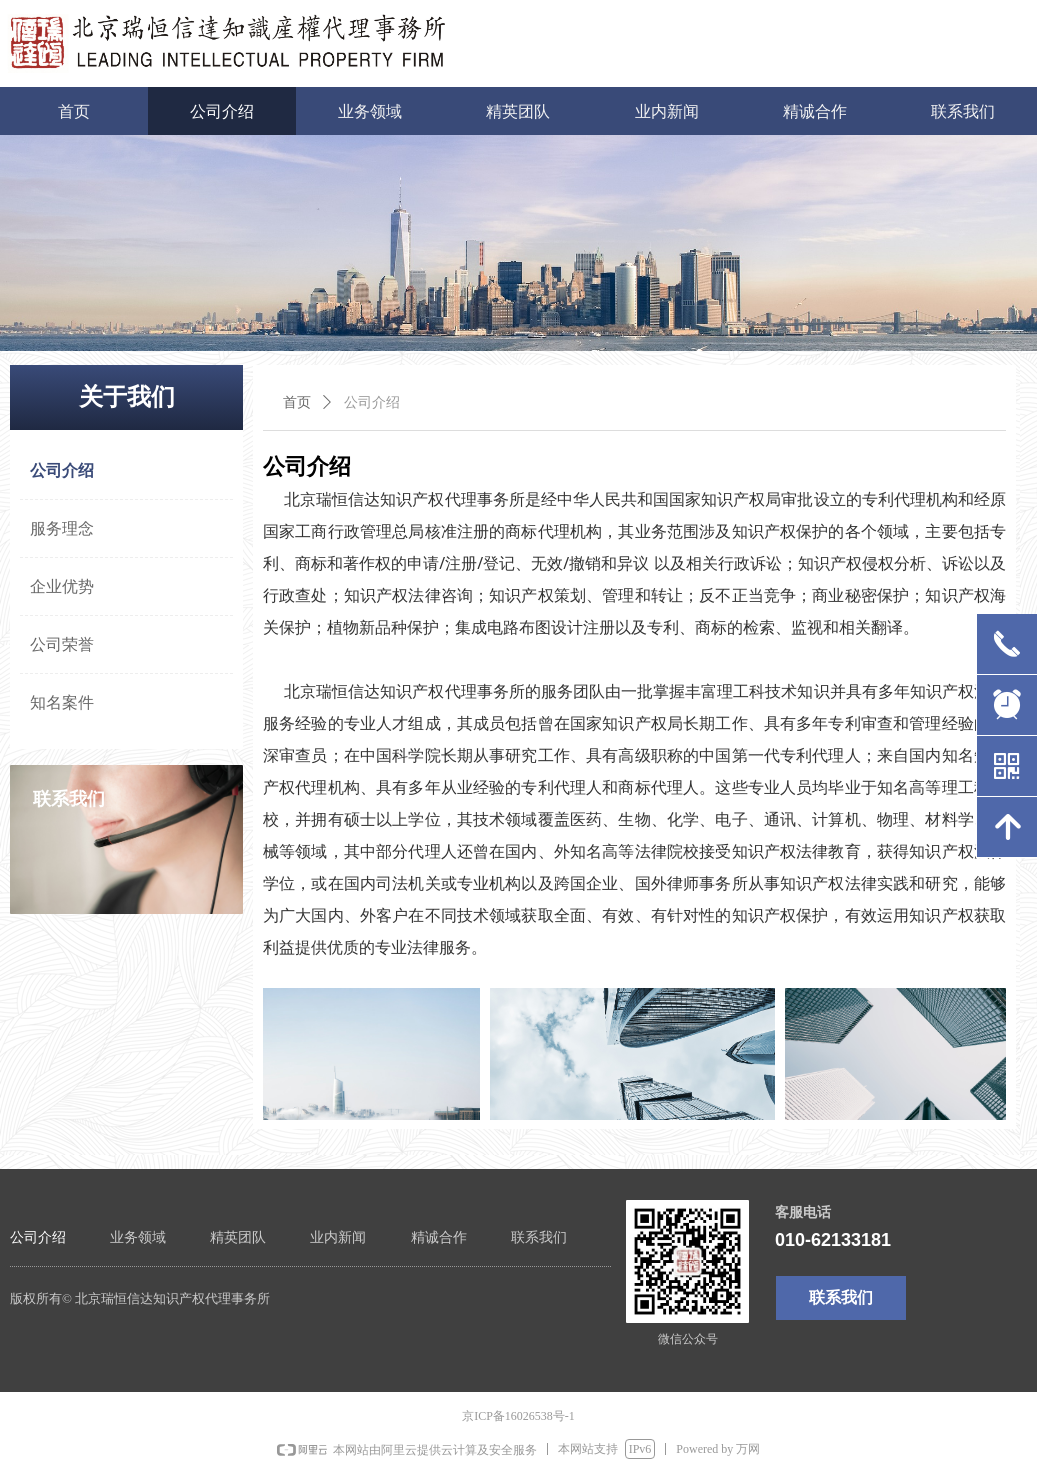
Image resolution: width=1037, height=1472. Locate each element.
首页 (297, 402)
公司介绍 (372, 402)
